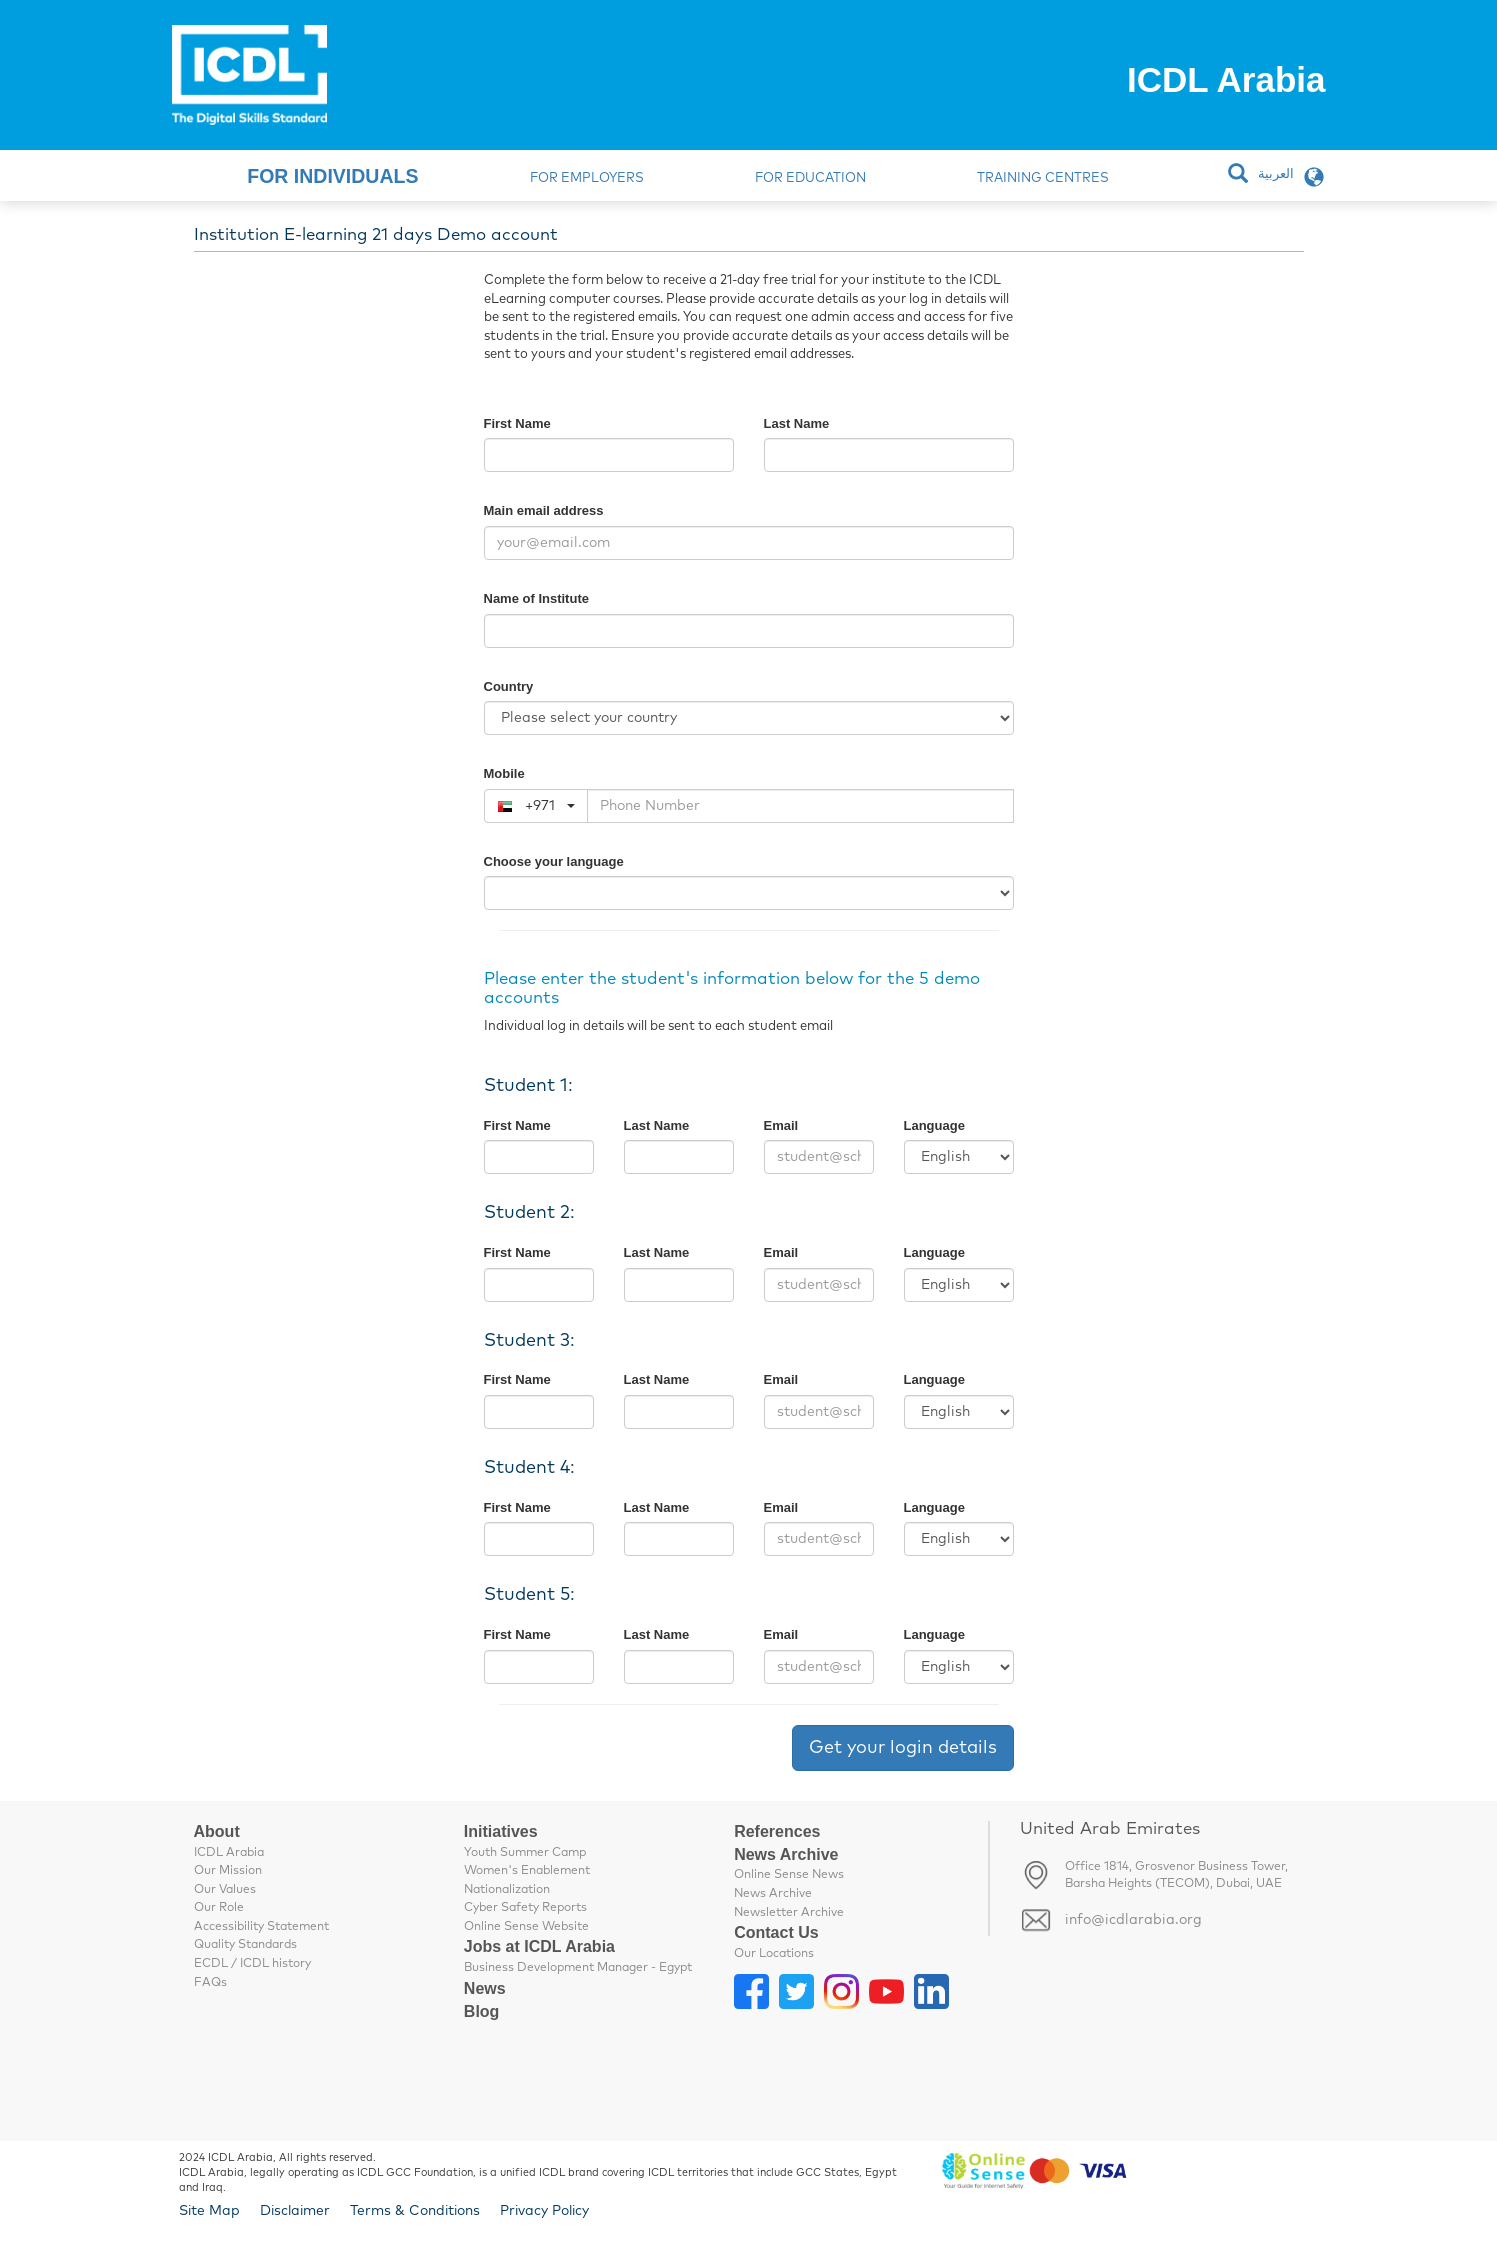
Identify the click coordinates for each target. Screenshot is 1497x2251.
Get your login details (903, 1748)
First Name (517, 423)
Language (934, 1125)
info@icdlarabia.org (1133, 1920)
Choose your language (554, 861)
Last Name (797, 423)
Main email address (544, 510)
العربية (1276, 174)
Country (509, 686)
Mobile (504, 773)
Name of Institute (536, 598)
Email (781, 1125)
